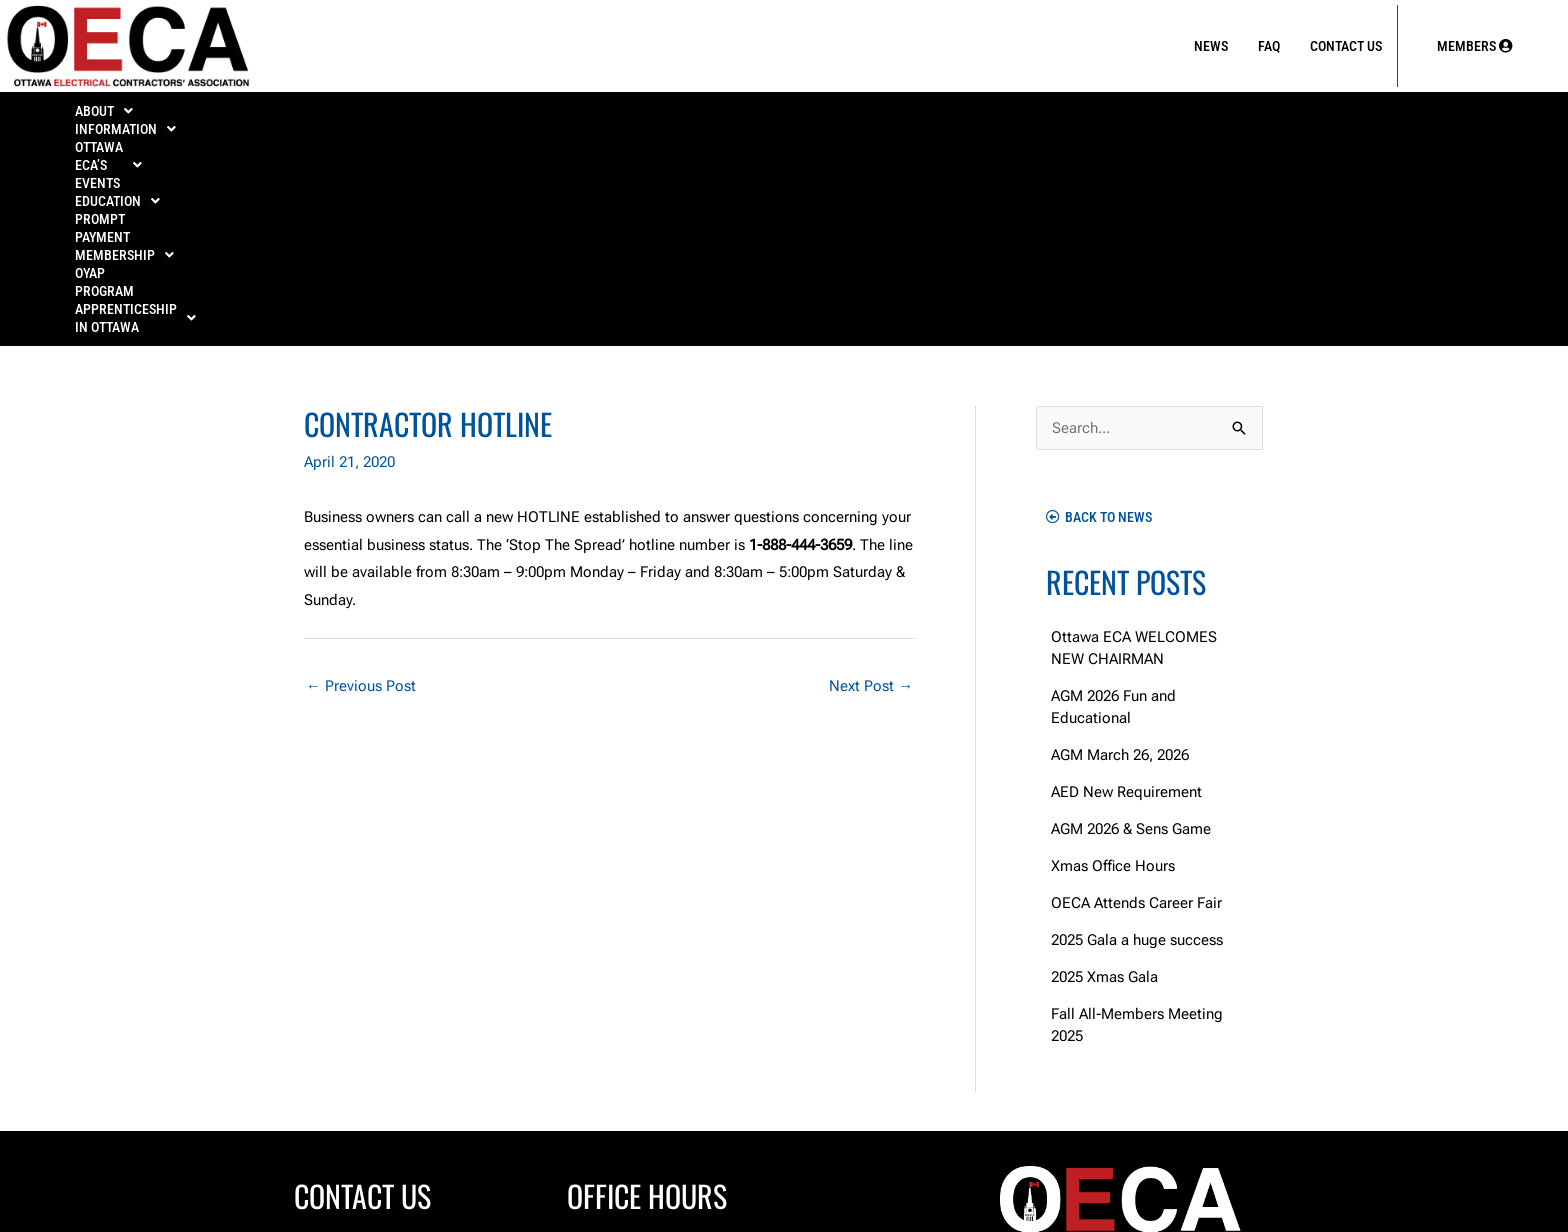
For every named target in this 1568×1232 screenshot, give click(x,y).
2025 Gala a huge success (1137, 736)
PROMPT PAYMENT (827, 117)
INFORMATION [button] (274, 117)
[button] (124, 117)
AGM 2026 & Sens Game (1131, 625)
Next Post (871, 482)
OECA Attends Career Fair (1136, 699)
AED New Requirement (1126, 588)
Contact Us (1346, 46)
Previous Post (361, 482)
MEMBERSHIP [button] (1001, 117)
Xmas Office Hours (1113, 662)
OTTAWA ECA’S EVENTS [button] (471, 117)
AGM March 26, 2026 (1120, 551)
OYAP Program (1168, 117)
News (1211, 46)
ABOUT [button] (124, 117)
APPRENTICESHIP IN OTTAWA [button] (1379, 117)
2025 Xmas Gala (1104, 773)
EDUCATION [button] (659, 117)
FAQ (1269, 46)
